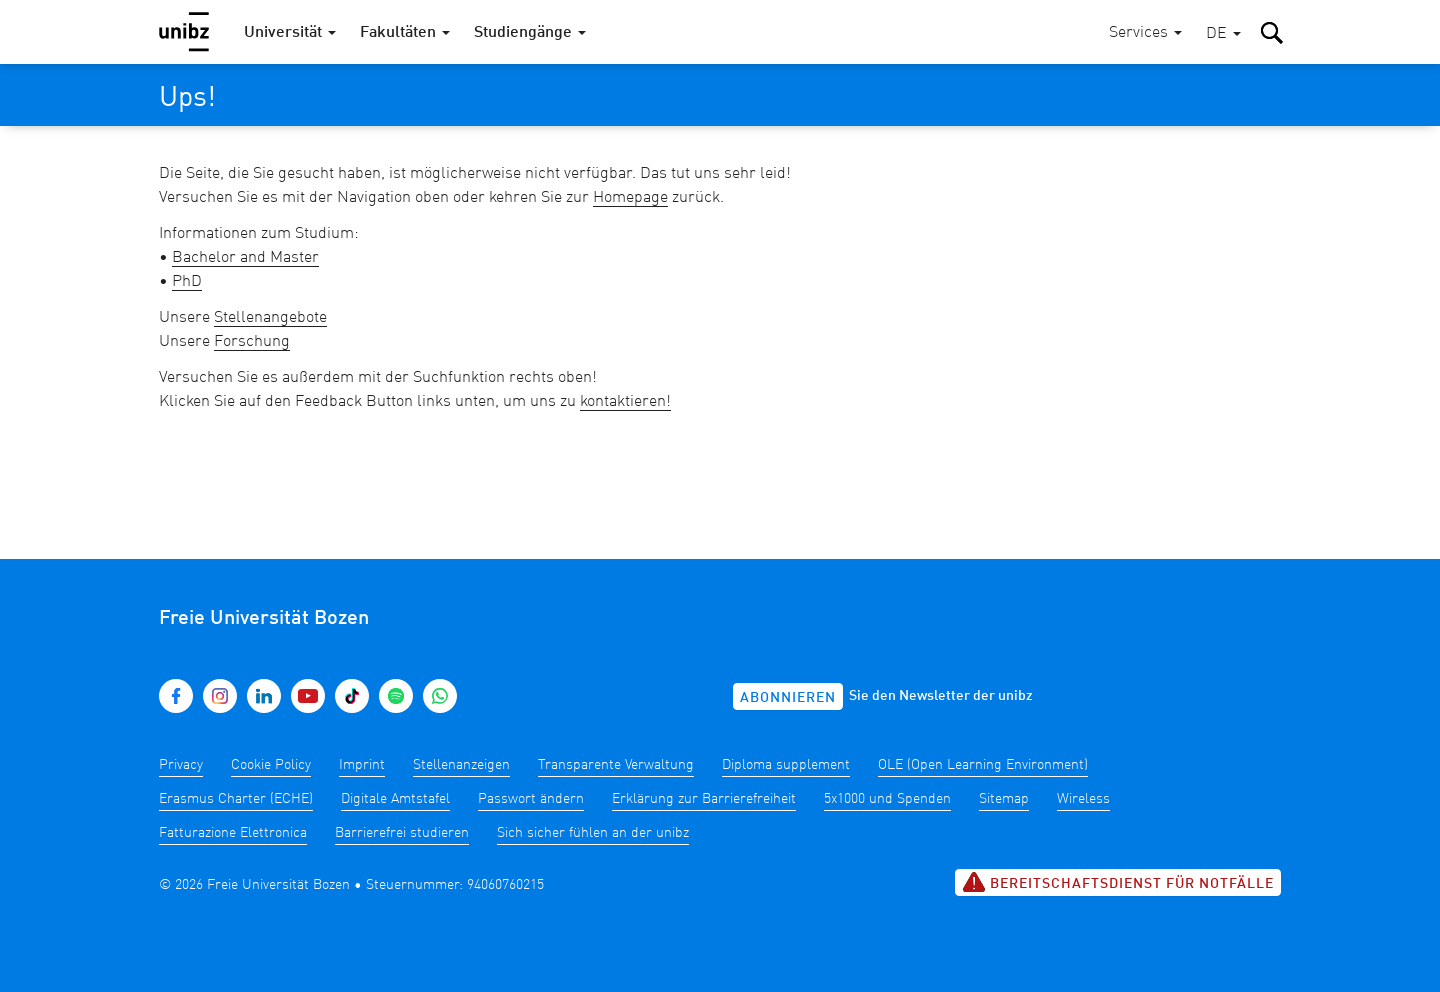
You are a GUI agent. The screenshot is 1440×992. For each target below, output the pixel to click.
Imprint (362, 765)
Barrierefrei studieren (402, 833)
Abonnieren (788, 698)
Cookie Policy (271, 765)
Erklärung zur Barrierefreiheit (704, 799)
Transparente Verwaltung (616, 765)
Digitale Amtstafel (395, 799)
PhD (187, 282)
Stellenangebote (270, 318)
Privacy (181, 765)
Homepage (630, 198)
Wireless (1083, 799)
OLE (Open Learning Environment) (983, 765)
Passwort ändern (531, 799)
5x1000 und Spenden (887, 799)
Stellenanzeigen (461, 765)
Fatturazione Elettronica (233, 833)
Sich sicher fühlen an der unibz (593, 833)
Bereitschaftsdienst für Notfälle (1118, 882)
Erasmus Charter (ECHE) (236, 799)
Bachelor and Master (245, 258)
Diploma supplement (786, 765)
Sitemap (1004, 799)
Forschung (252, 342)
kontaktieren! (625, 402)
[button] (1223, 34)
